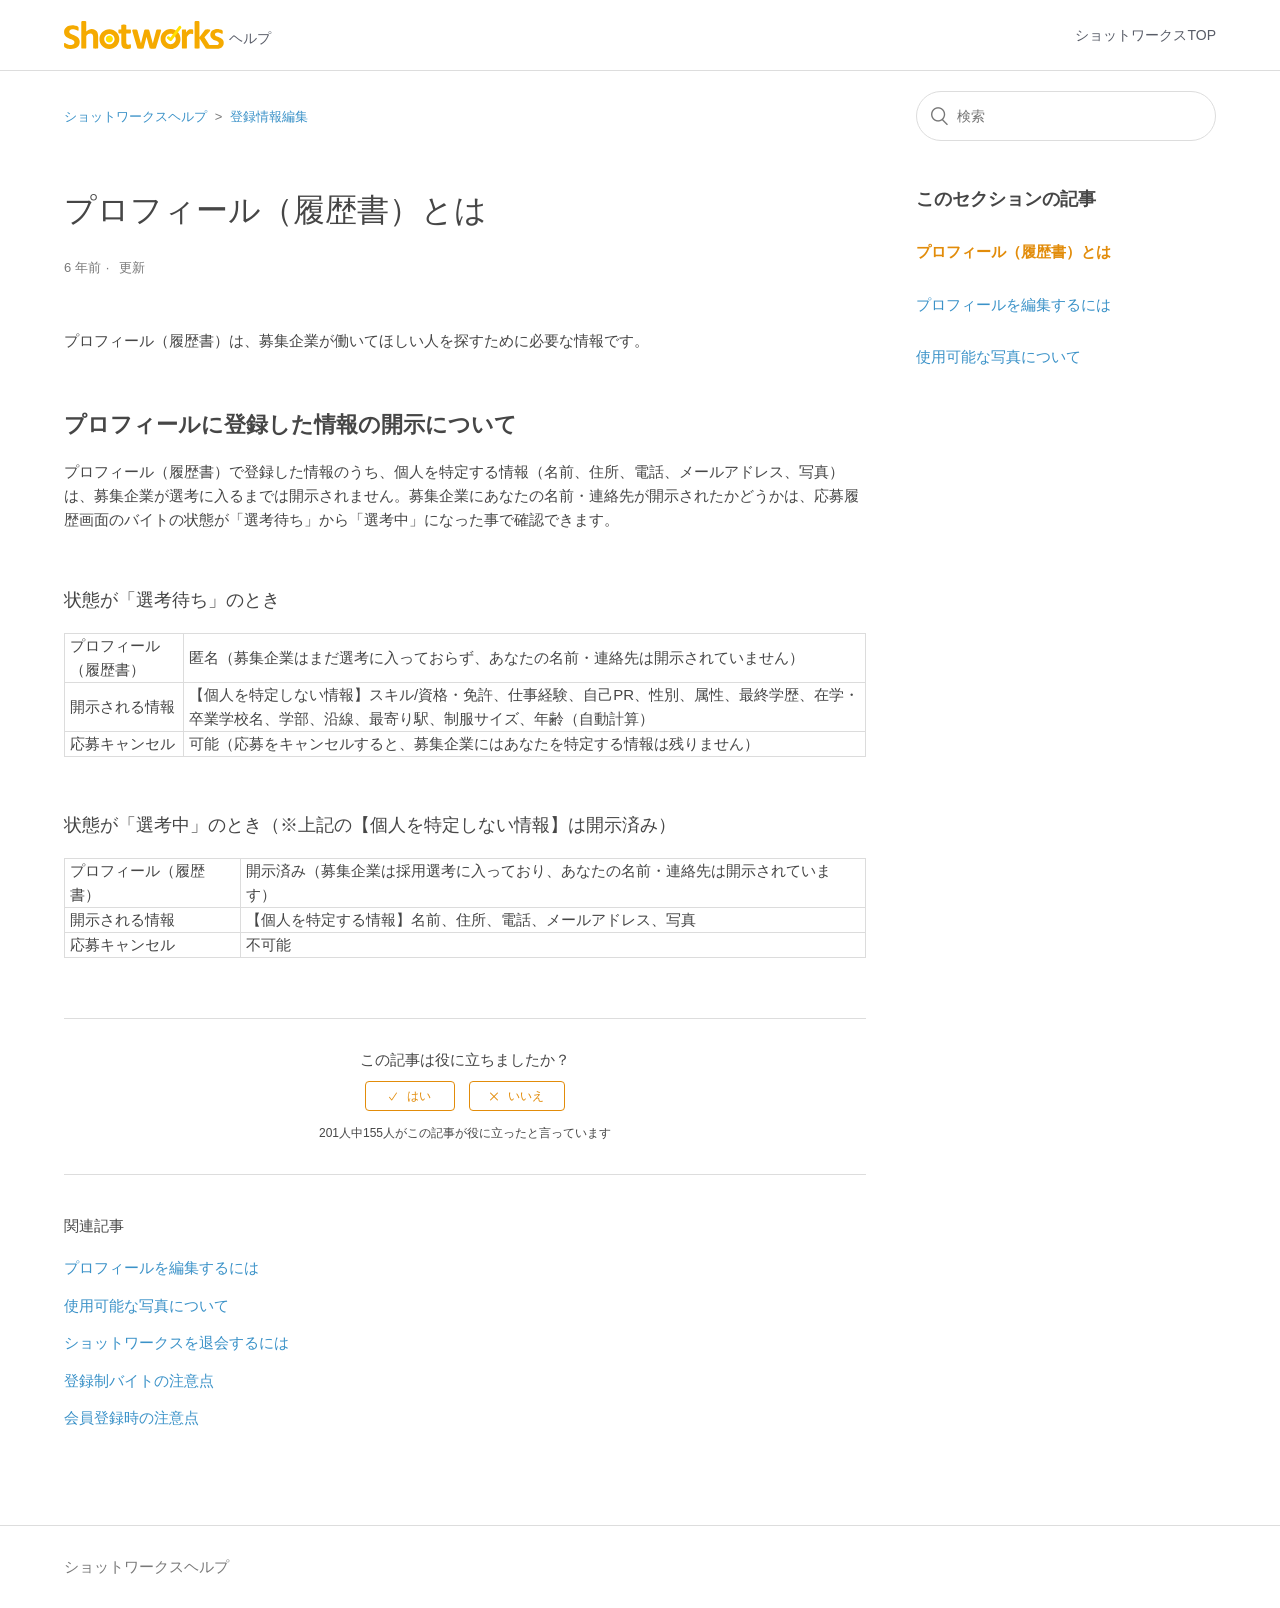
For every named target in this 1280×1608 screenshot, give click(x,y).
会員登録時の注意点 (131, 1417)
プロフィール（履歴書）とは (1013, 251)
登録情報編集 (269, 116)
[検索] (1066, 116)
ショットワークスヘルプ (135, 116)
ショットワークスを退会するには (176, 1342)
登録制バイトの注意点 (139, 1380)
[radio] (410, 1096)
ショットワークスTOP (1145, 35)
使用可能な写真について (146, 1305)
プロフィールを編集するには (161, 1267)
